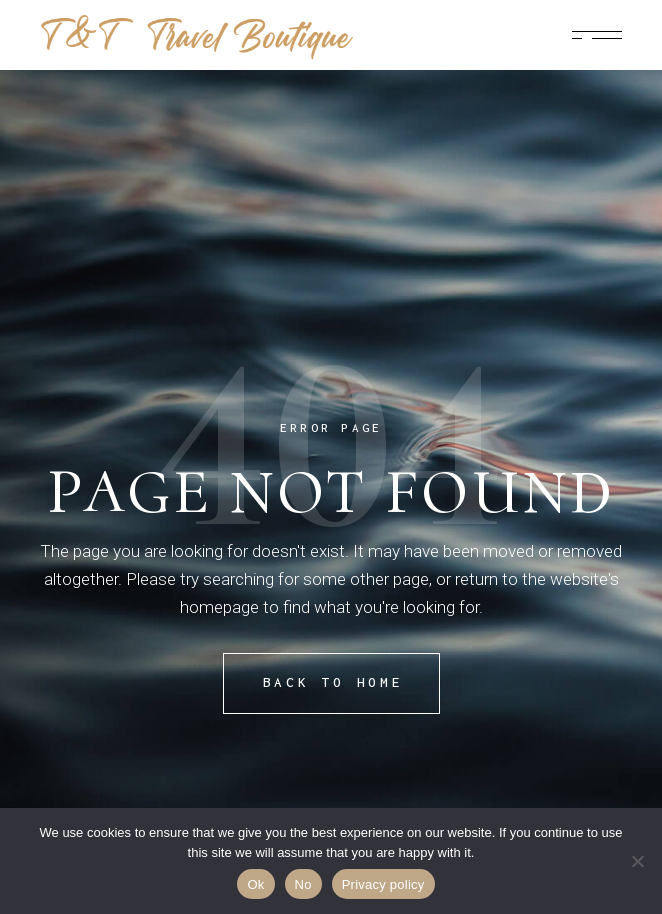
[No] (637, 861)
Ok (255, 884)
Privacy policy (383, 884)
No (303, 884)
